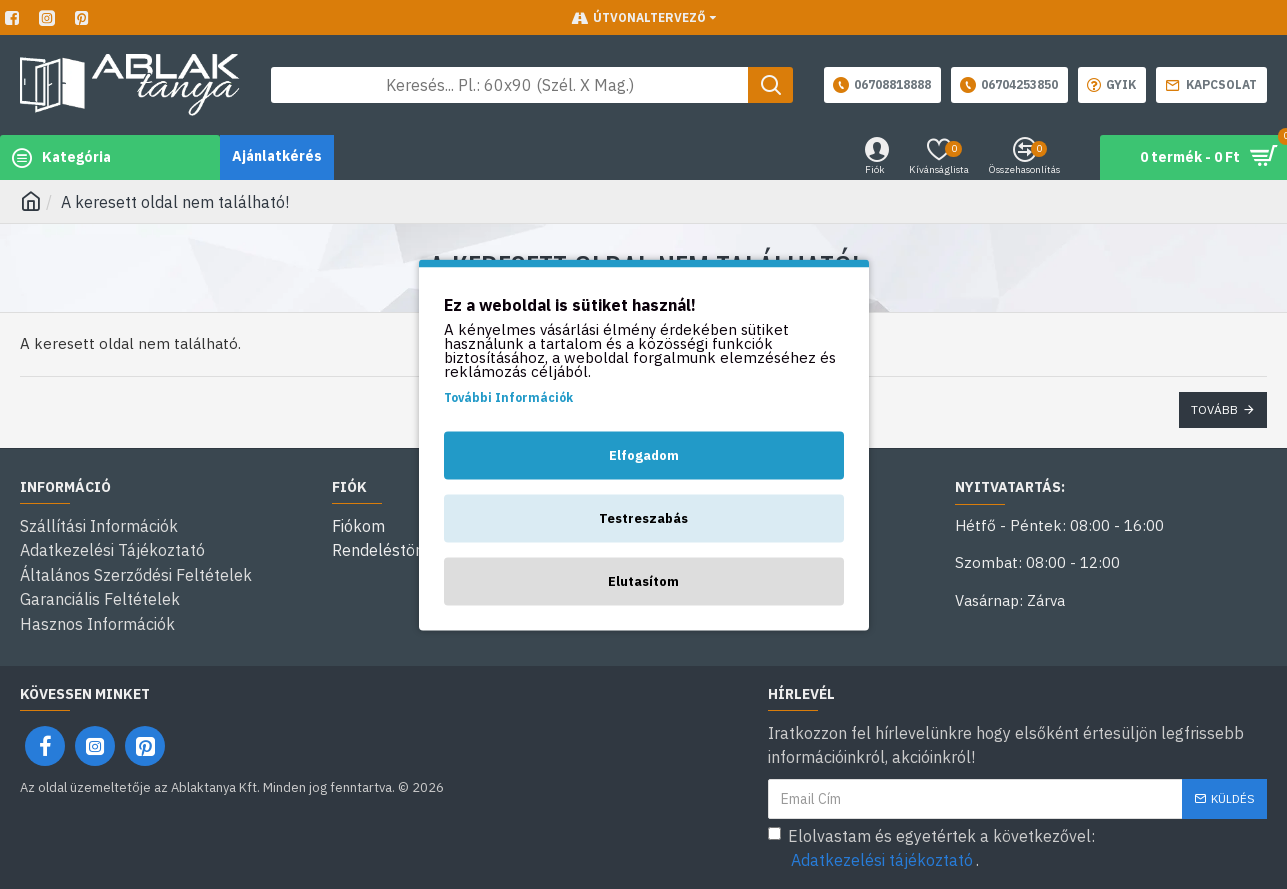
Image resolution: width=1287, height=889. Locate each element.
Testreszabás (643, 517)
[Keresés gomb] (770, 85)
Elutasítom (643, 580)
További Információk (508, 396)
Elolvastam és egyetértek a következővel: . (931, 846)
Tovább (1214, 409)
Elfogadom (644, 454)
